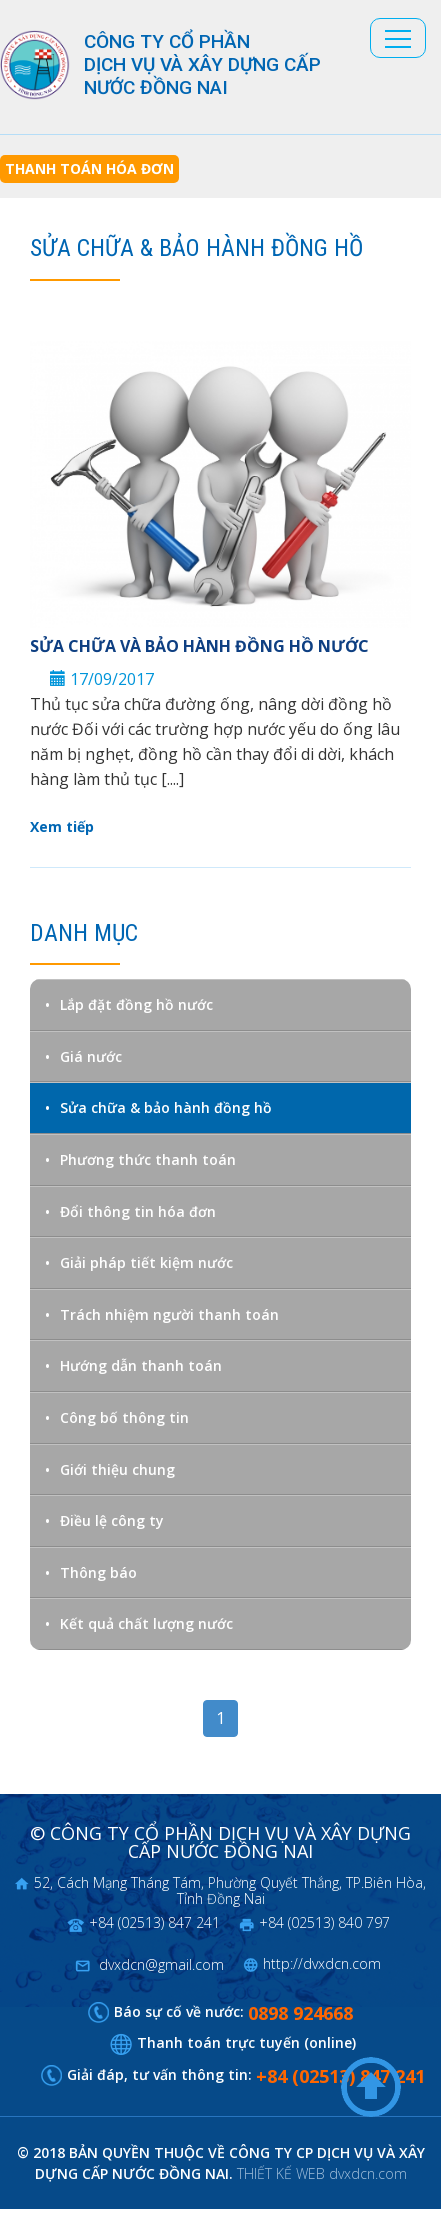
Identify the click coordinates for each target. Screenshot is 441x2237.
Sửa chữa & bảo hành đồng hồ (166, 1107)
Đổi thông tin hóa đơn (138, 1211)
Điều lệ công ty (112, 1520)
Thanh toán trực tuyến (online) (246, 2042)
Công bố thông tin (124, 1417)
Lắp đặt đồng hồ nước (136, 1004)
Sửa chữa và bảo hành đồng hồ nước (199, 646)
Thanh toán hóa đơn (89, 168)
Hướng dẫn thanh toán (141, 1365)
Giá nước (91, 1056)
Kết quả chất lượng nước (146, 1623)
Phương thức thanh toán (148, 1159)
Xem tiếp (62, 826)
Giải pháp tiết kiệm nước (146, 1262)
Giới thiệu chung (117, 1469)
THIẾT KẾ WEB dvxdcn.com (322, 2173)
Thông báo (98, 1572)
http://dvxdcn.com (322, 1963)
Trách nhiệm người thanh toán (169, 1314)
